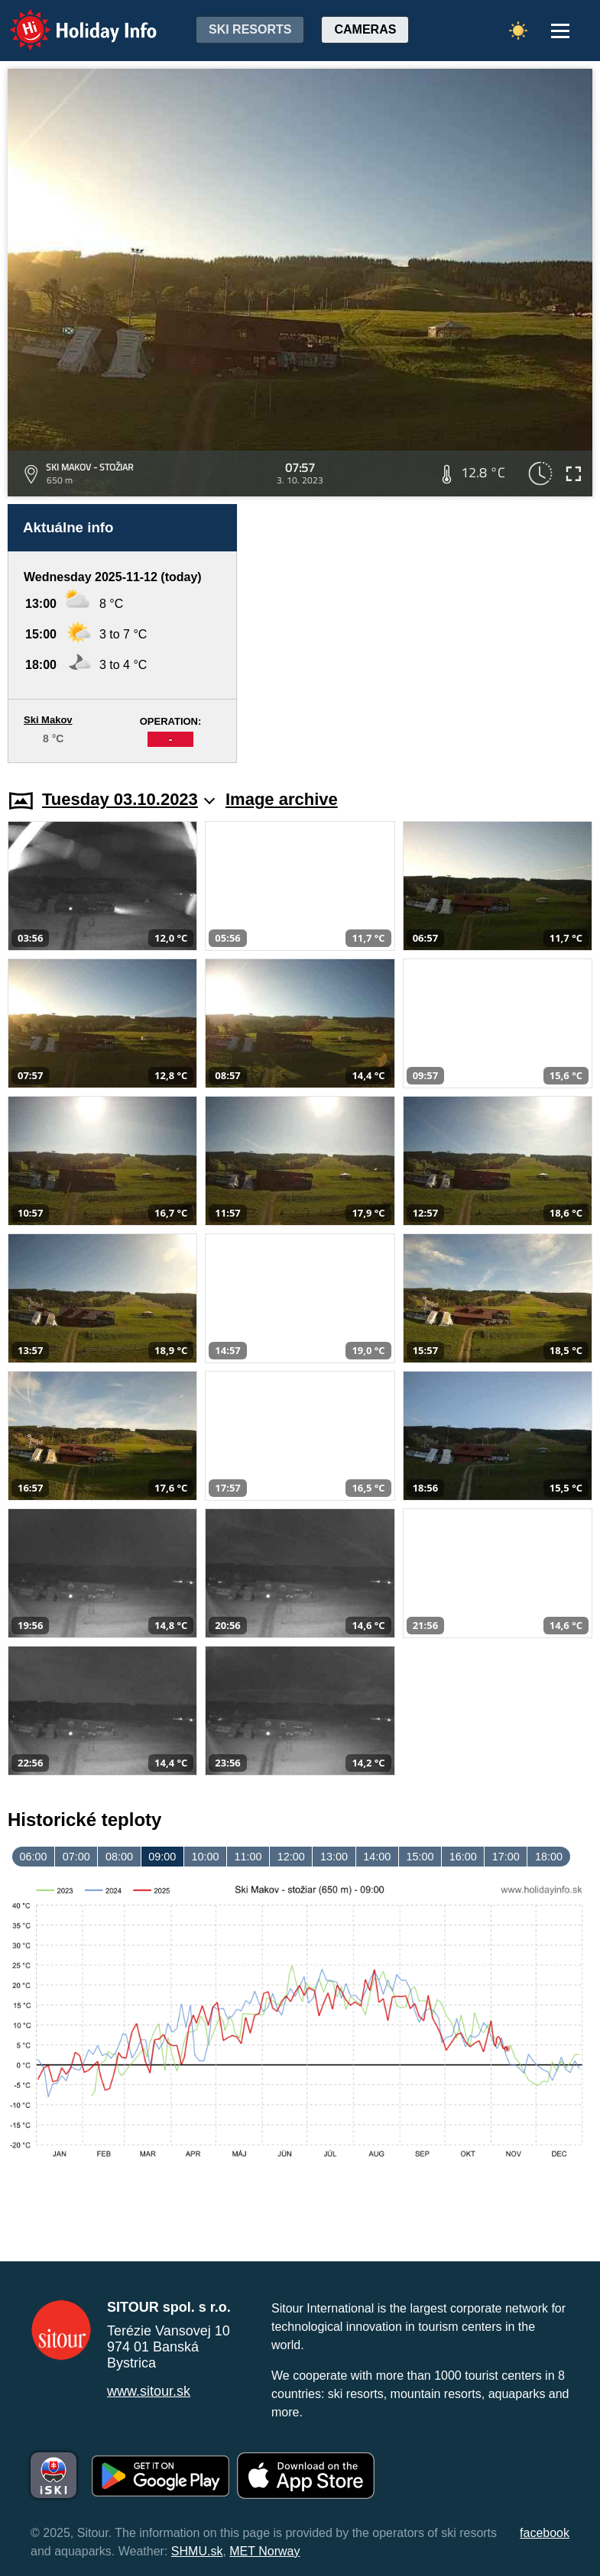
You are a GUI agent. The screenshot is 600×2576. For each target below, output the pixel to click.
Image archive (281, 799)
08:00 (119, 1856)
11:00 (248, 1856)
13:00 (334, 1856)
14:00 (377, 1856)
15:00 (419, 1856)
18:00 (549, 1856)
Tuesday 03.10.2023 (128, 799)
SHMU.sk (197, 2551)
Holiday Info (69, 19)
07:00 (76, 1856)
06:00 (33, 1856)
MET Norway (264, 2551)
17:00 (506, 1856)
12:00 (291, 1856)
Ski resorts (250, 29)
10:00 (205, 1856)
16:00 (463, 1856)
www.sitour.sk (148, 2391)
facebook (544, 2532)
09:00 (162, 1856)
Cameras (365, 29)
